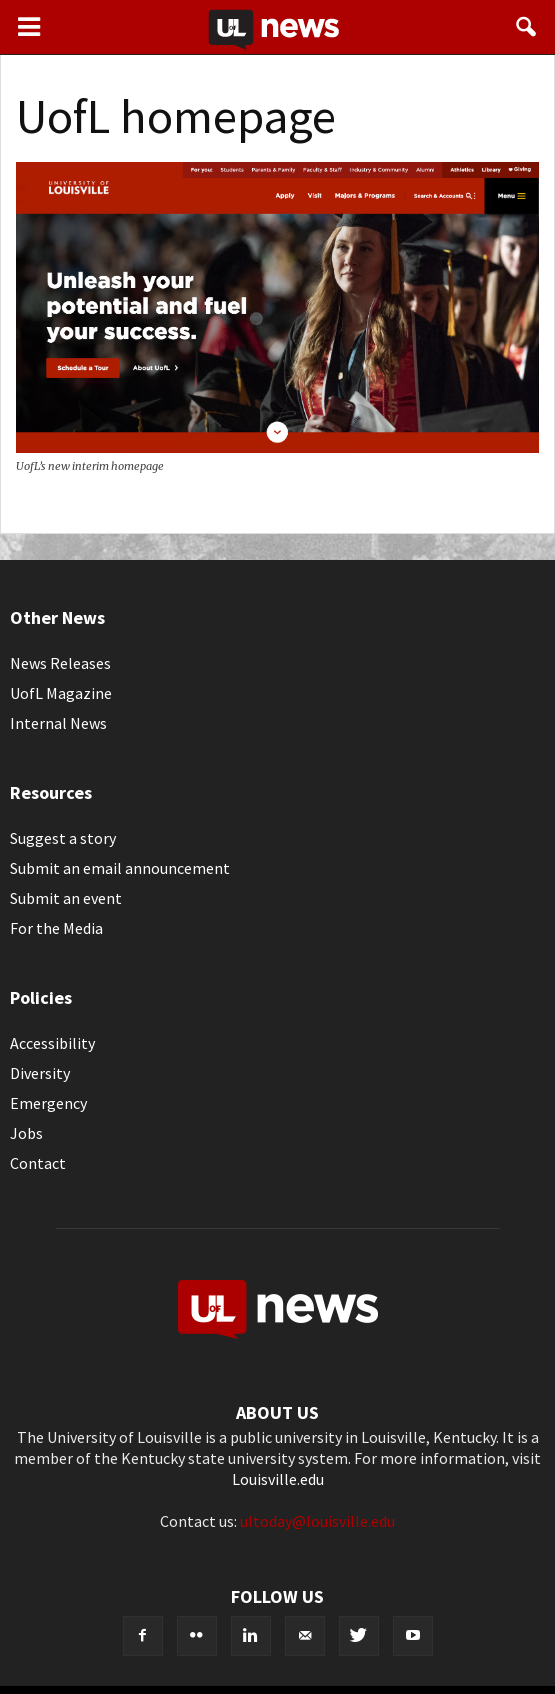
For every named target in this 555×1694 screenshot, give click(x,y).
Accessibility (52, 1043)
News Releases (60, 663)
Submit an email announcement (120, 868)
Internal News (58, 723)
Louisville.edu (278, 1479)
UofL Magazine (61, 693)
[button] (527, 27)
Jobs (26, 1133)
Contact (38, 1163)
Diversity (40, 1073)
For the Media (56, 928)
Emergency (48, 1103)
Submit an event (66, 898)
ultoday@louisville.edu (317, 1521)
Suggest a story (63, 838)
